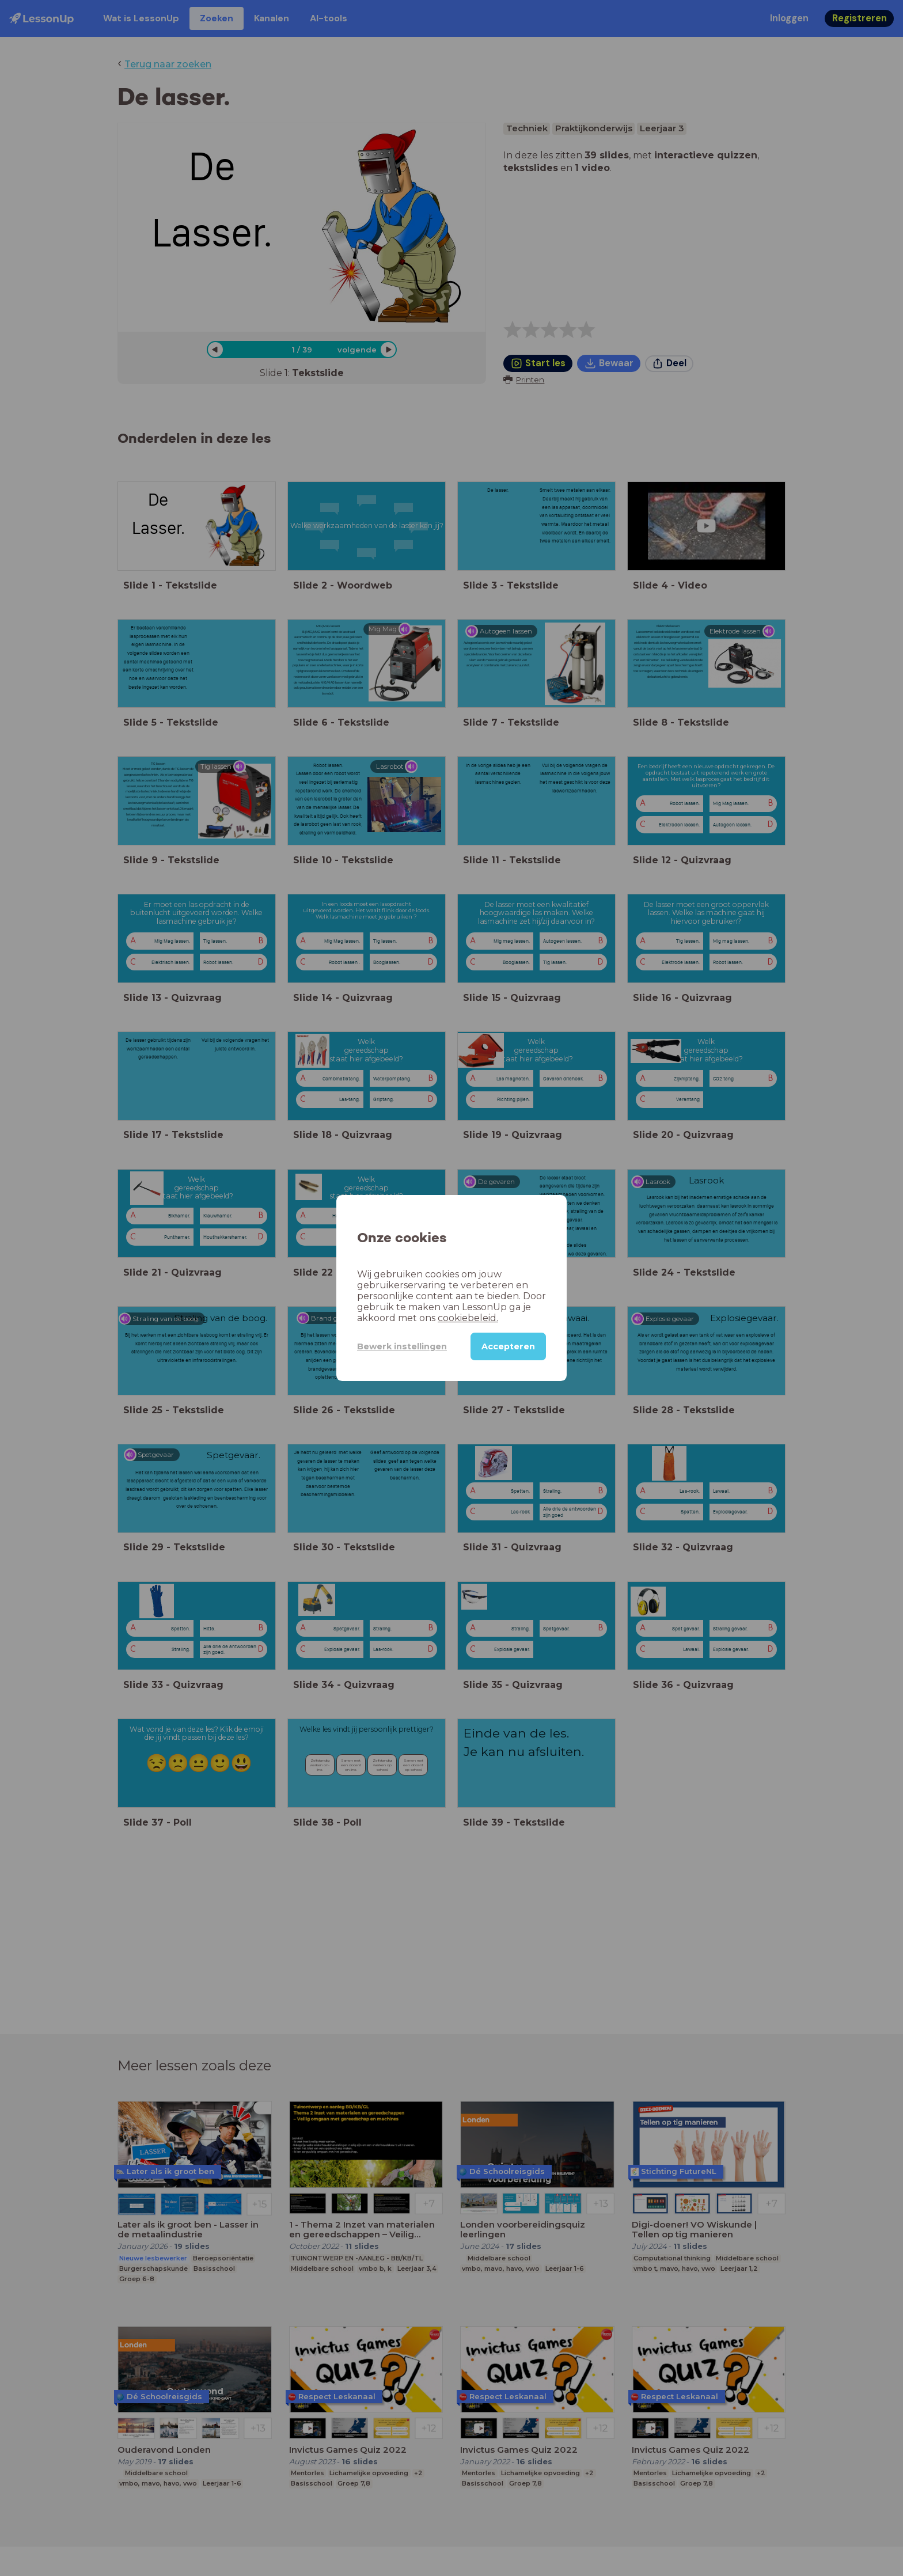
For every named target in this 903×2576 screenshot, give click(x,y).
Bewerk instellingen (402, 1346)
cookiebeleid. (468, 1317)
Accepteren (508, 1346)
